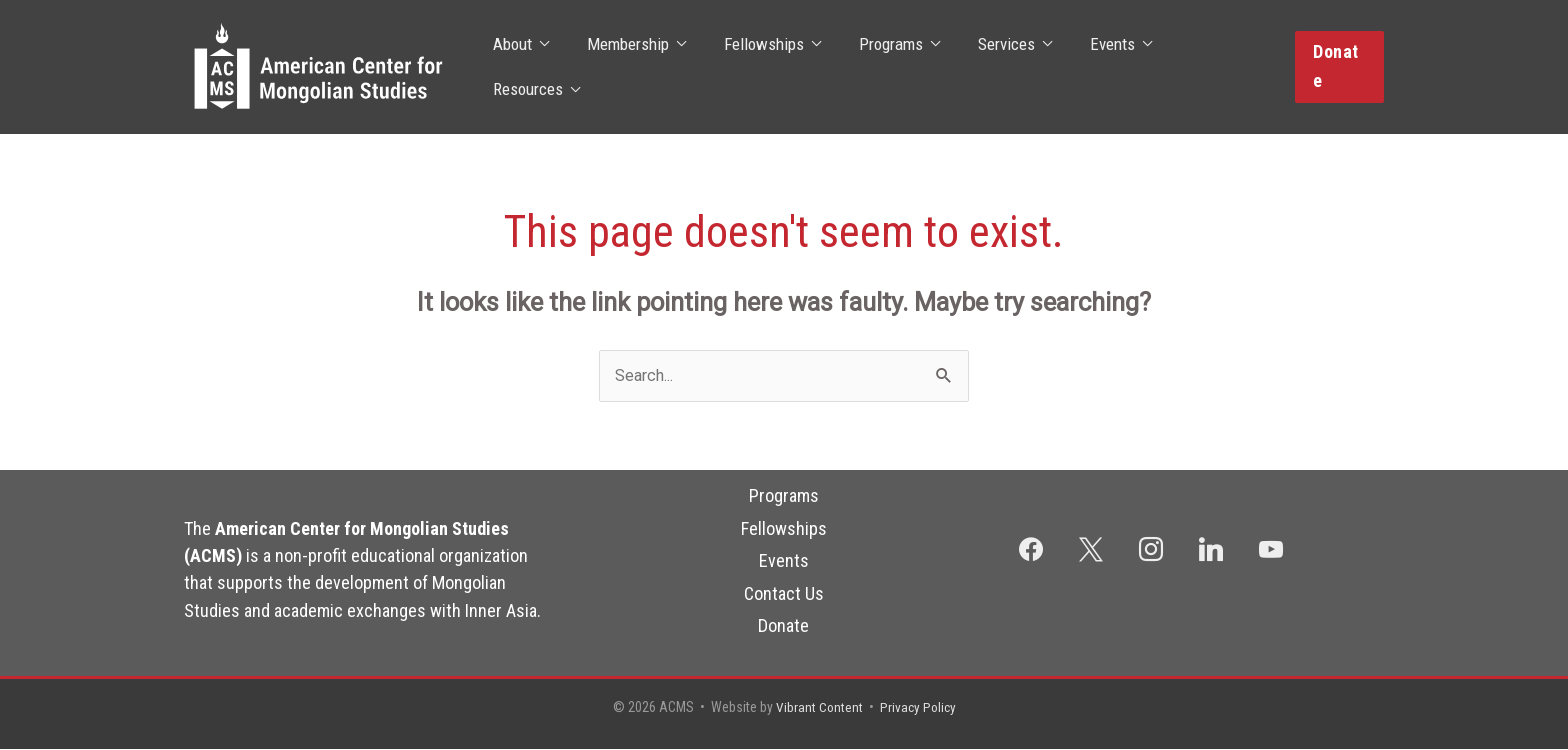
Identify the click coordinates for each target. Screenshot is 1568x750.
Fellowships (784, 529)
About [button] (515, 67)
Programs (784, 496)
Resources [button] (1204, 67)
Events (784, 561)
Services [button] (993, 67)
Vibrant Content (818, 708)
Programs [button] (882, 67)
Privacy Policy (918, 708)
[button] (1338, 66)
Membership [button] (627, 67)
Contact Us (784, 593)
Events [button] (1095, 67)
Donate (783, 626)
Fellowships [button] (759, 67)
